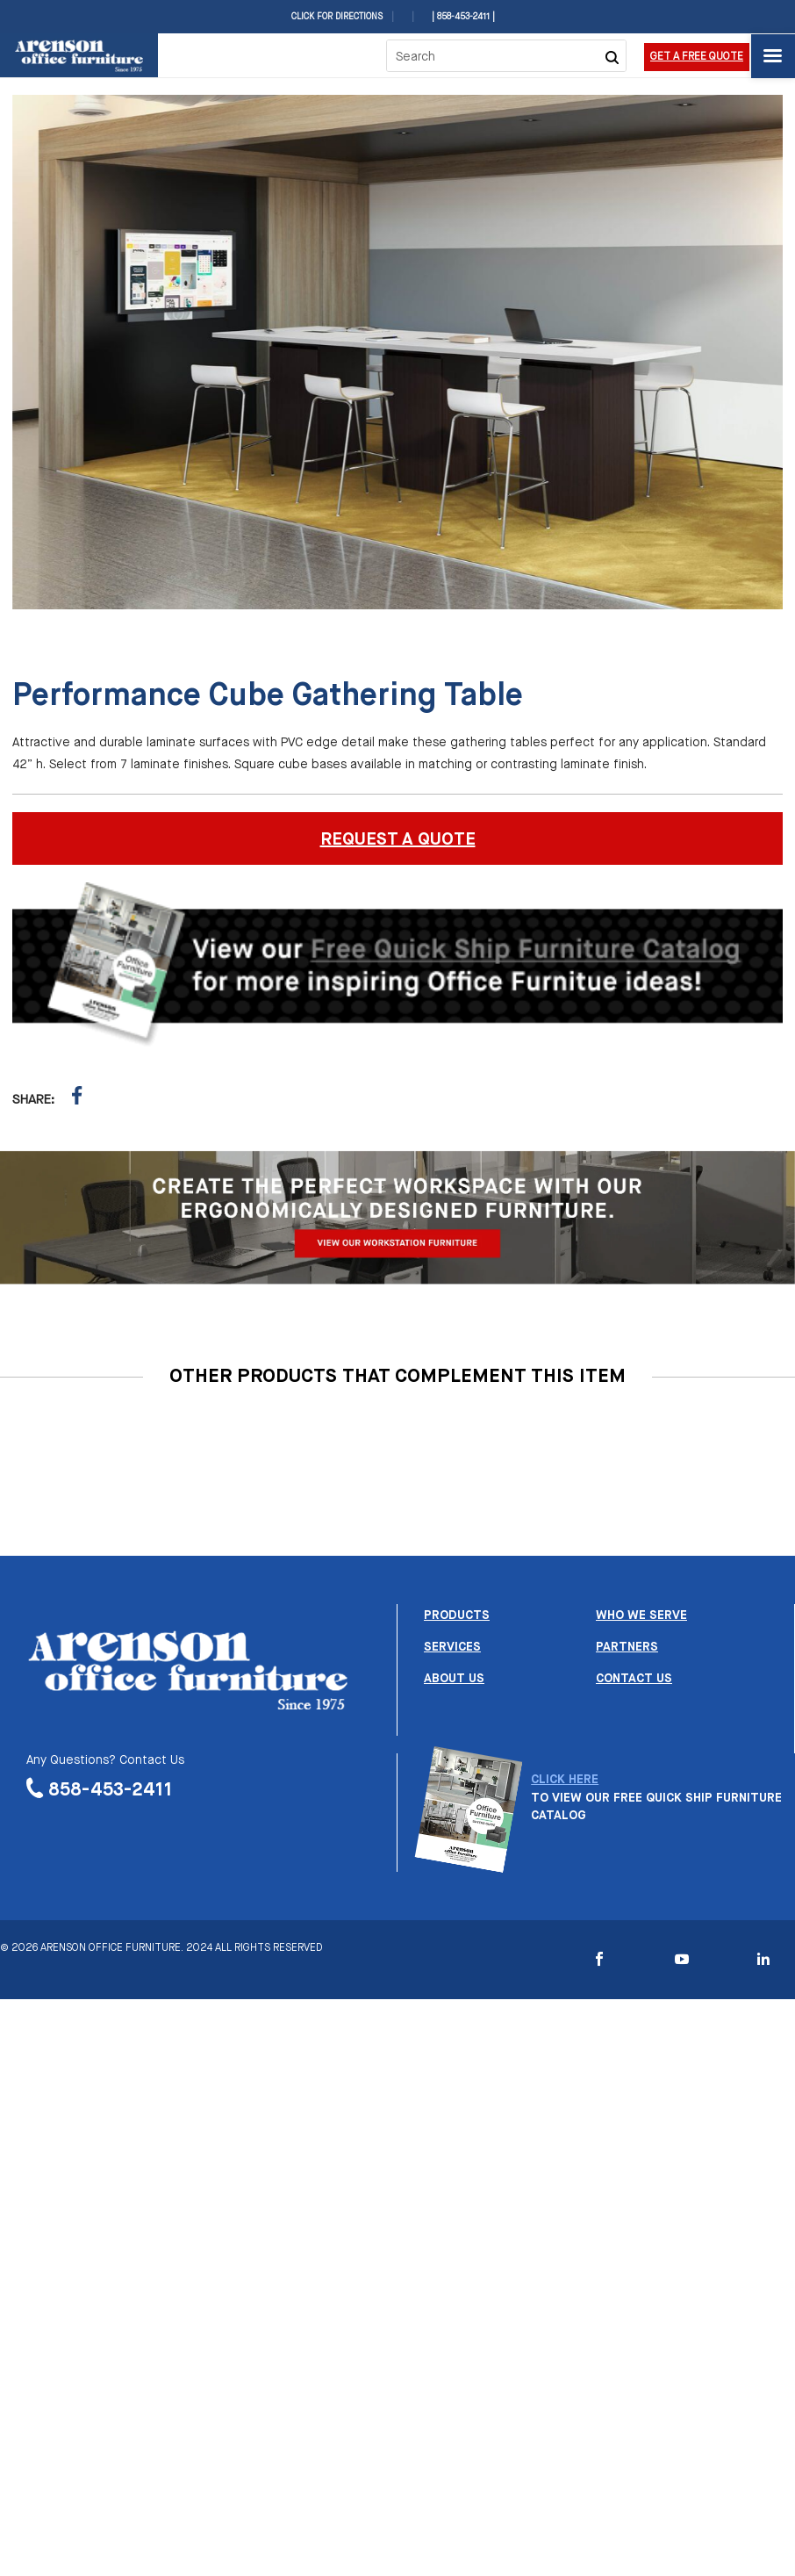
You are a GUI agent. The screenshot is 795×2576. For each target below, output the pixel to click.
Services (452, 1647)
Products (457, 1615)
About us (454, 1679)
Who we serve (641, 1615)
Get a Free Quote (696, 57)
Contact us (634, 1679)
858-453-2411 (110, 1790)
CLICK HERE (564, 1780)
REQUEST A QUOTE (398, 840)
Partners (627, 1647)
